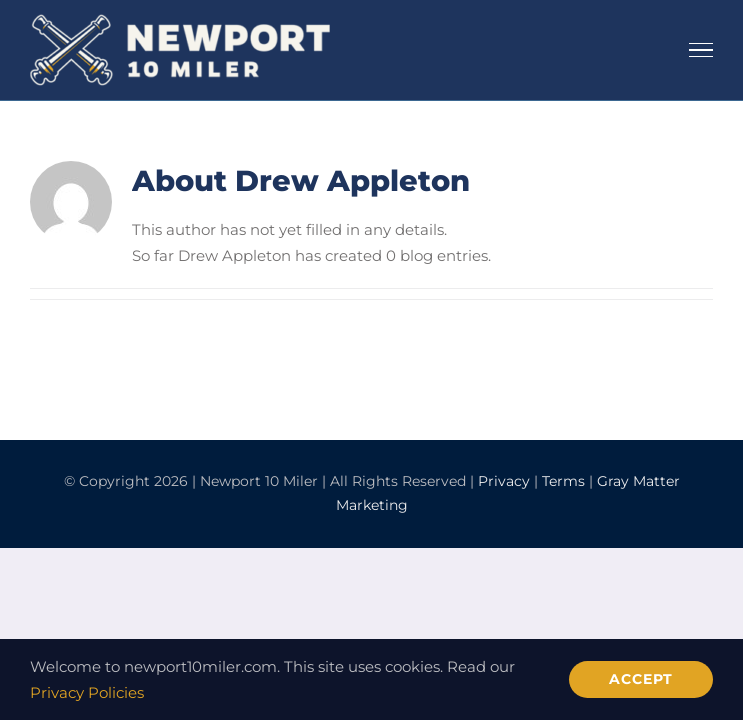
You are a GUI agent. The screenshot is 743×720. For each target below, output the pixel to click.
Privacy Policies (87, 692)
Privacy (504, 481)
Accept (641, 679)
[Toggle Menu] (701, 50)
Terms (563, 481)
